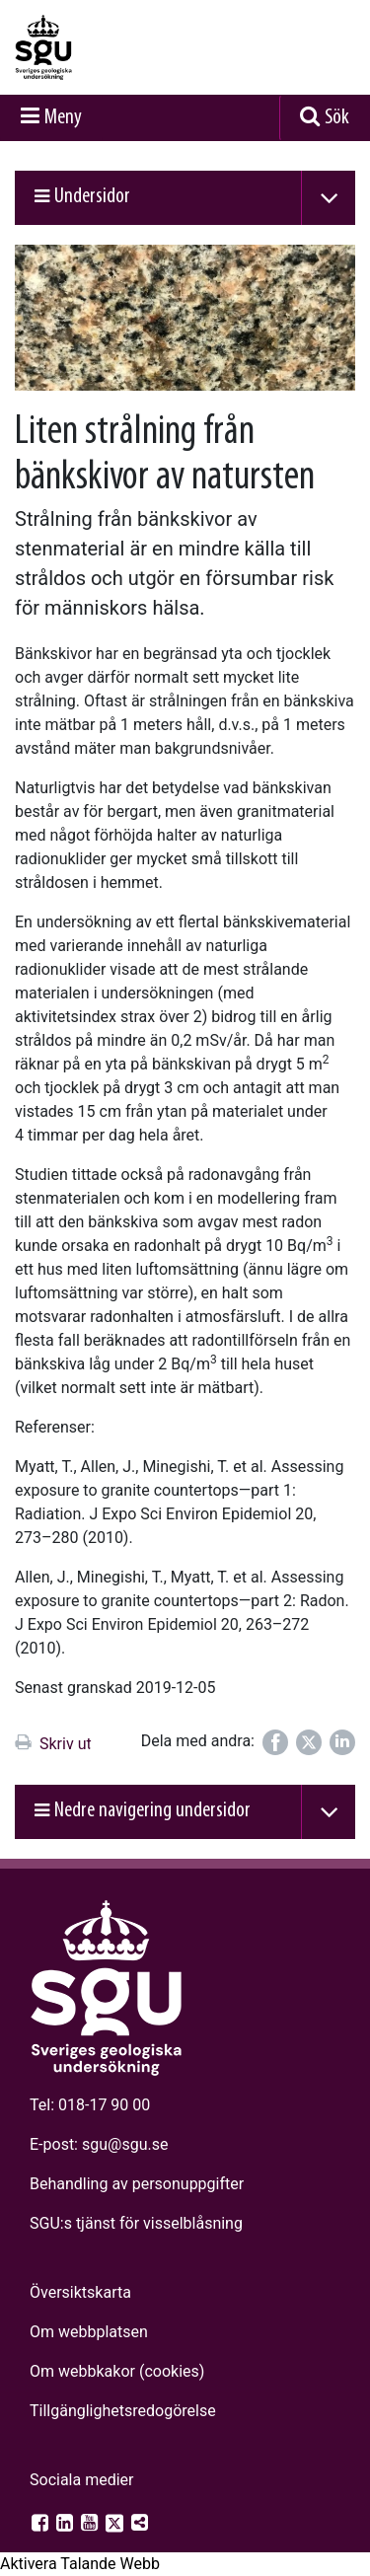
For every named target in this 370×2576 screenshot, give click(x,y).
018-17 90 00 (104, 2105)
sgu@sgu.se (125, 2144)
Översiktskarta (80, 2292)
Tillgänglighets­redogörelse (123, 2410)
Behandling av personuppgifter (137, 2183)
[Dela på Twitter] (309, 1742)
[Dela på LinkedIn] (342, 1742)
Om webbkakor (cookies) (117, 2371)
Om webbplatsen (89, 2331)
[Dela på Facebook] (275, 1742)
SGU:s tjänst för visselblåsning (136, 2223)
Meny (63, 118)
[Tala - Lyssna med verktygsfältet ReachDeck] (80, 2564)
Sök (337, 118)
